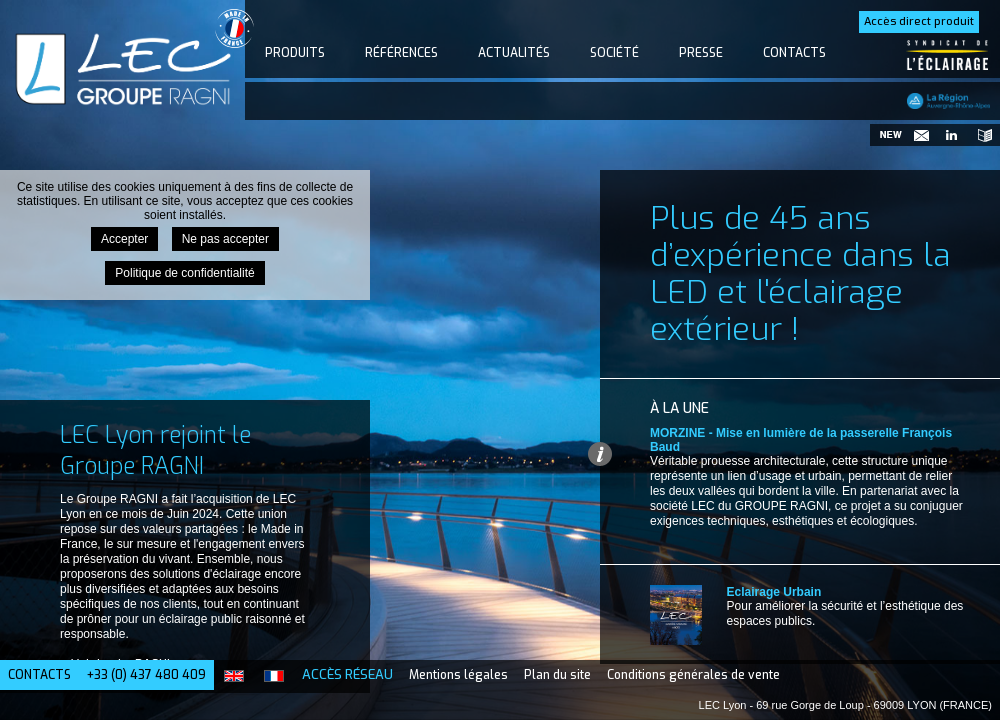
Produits (295, 53)
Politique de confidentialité (184, 273)
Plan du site (557, 675)
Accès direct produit (919, 21)
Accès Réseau (347, 674)
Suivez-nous (950, 135)
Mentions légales (458, 675)
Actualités (514, 53)
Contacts (794, 53)
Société (614, 53)
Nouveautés (890, 135)
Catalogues (980, 135)
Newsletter (920, 135)
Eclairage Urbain (774, 592)
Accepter (124, 239)
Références (401, 53)
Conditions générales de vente (693, 675)
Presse (701, 53)
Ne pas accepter (225, 239)
